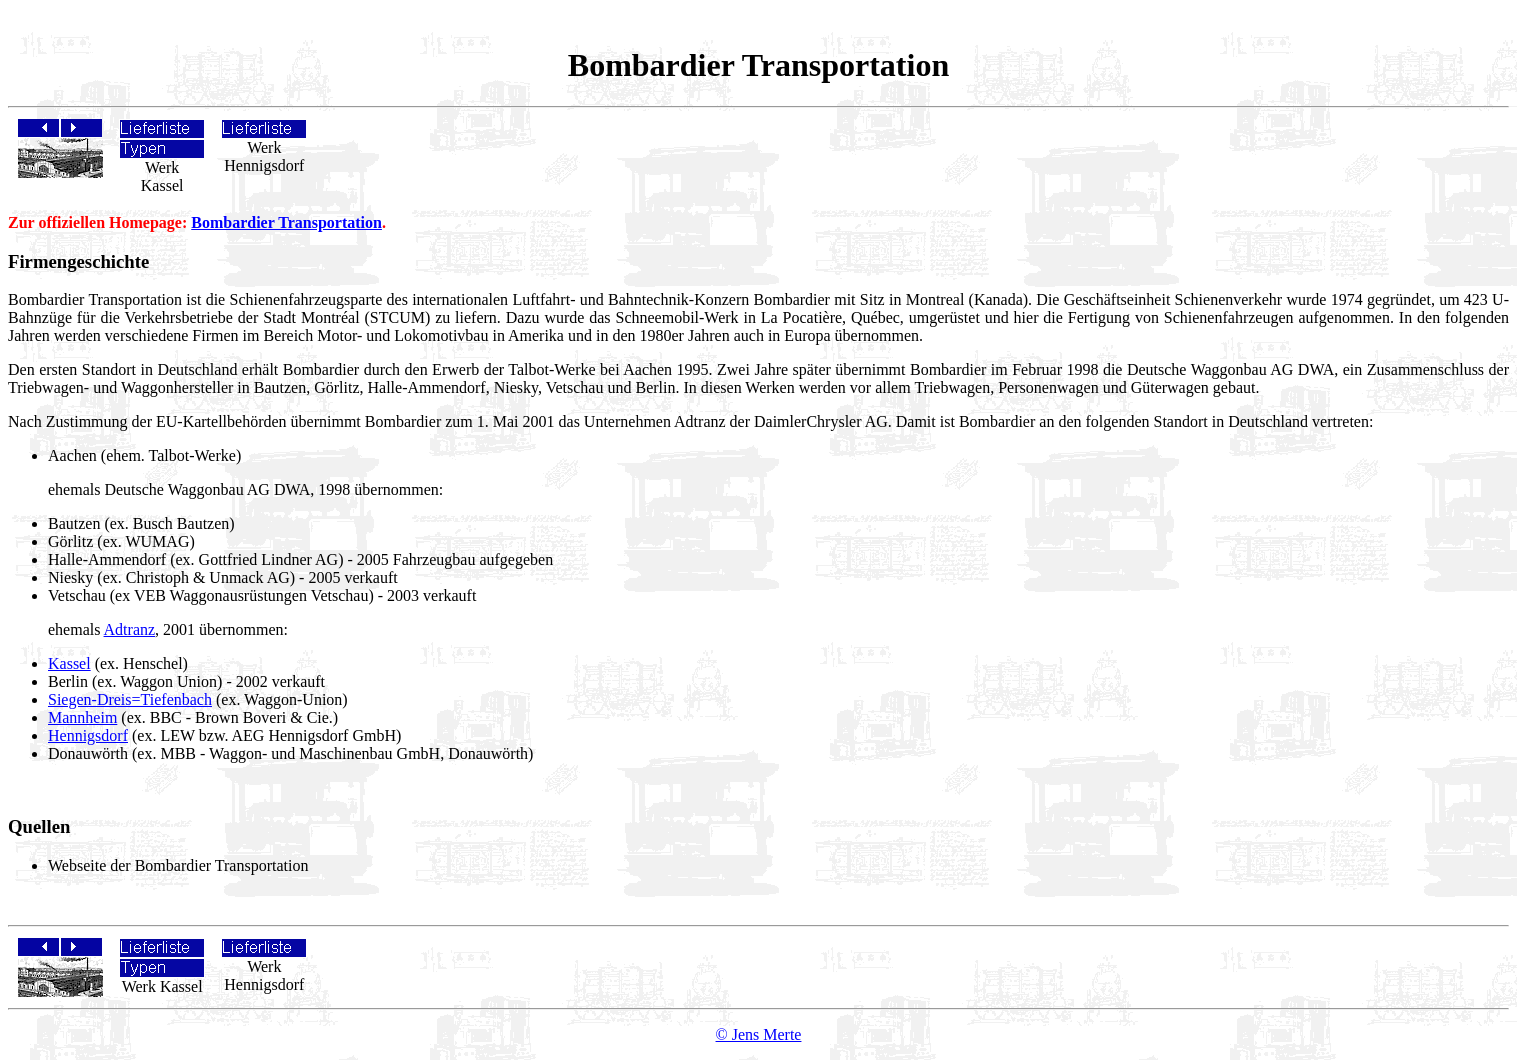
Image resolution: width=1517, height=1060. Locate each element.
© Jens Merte (759, 1034)
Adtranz (130, 629)
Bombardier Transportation (286, 222)
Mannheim (82, 717)
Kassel (69, 663)
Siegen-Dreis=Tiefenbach (130, 699)
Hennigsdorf (88, 735)
